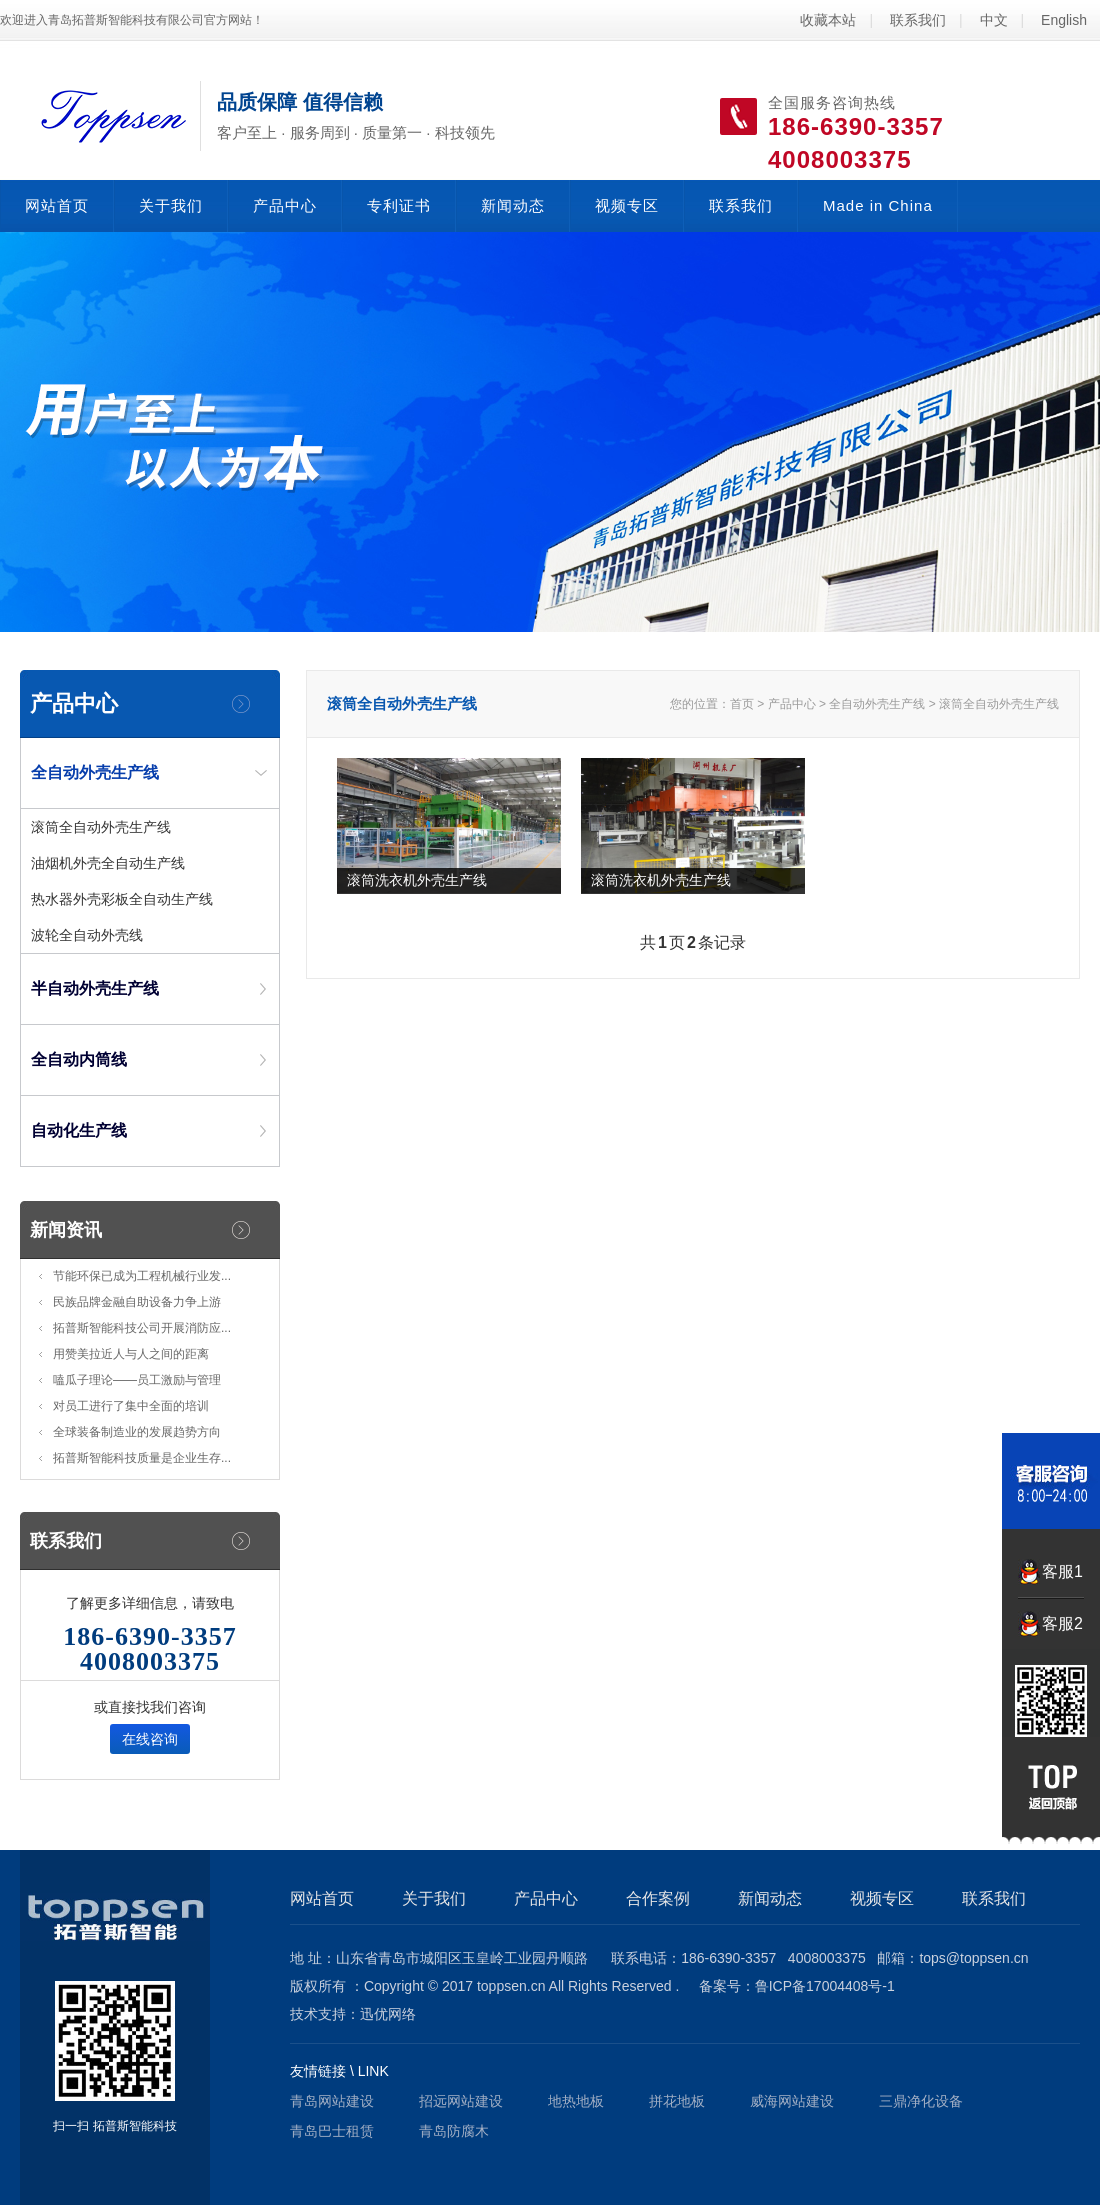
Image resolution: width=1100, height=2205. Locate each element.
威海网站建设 (792, 2101)
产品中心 (285, 205)
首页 (742, 704)
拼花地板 (677, 2101)
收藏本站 (828, 20)
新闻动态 (513, 205)
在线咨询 (150, 1739)
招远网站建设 (461, 2101)
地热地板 (576, 2101)
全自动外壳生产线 (877, 704)
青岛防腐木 (454, 2131)
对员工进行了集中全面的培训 (131, 1406)
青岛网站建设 (332, 2101)
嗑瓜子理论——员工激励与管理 (137, 1380)
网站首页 (57, 205)
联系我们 (918, 20)
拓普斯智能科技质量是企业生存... (142, 1458)
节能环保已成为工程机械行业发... (142, 1276)
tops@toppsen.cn (973, 1958)
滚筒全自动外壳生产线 (101, 827)
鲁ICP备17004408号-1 (825, 1986)
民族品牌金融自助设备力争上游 (137, 1302)
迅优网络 (388, 2014)
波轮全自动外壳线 (87, 935)
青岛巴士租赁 (332, 2131)
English (1064, 20)
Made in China (878, 205)
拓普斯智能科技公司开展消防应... (142, 1328)
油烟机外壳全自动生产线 (108, 863)
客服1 (1062, 1571)
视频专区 (627, 205)
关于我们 (171, 205)
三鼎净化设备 (921, 2101)
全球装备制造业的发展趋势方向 (137, 1432)
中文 (994, 20)
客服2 (1062, 1623)
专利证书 (399, 205)
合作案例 (658, 1898)
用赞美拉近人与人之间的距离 (131, 1354)
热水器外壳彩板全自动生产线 (122, 899)
